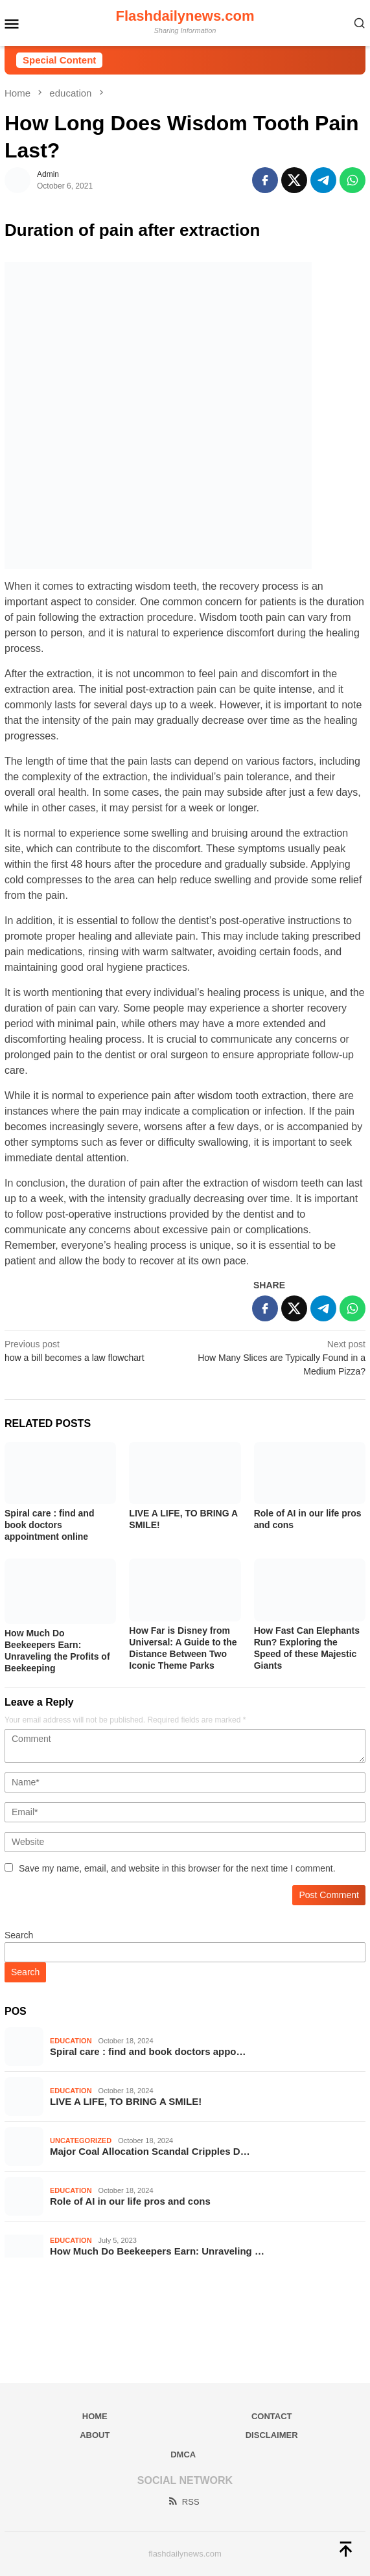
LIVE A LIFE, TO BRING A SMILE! (126, 2101)
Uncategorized (80, 2140)
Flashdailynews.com (185, 16)
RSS (183, 2502)
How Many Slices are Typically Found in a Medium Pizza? (278, 1357)
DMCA (183, 2454)
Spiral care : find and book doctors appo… (148, 2051)
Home (95, 2416)
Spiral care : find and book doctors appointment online (49, 1525)
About (95, 2435)
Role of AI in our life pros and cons (130, 2201)
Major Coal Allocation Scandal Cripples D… (150, 2151)
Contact (271, 2416)
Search (19, 1935)
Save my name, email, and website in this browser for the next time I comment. (177, 1868)
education (71, 2041)
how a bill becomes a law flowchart (91, 1350)
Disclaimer (272, 2435)
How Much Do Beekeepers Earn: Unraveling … (157, 2251)
